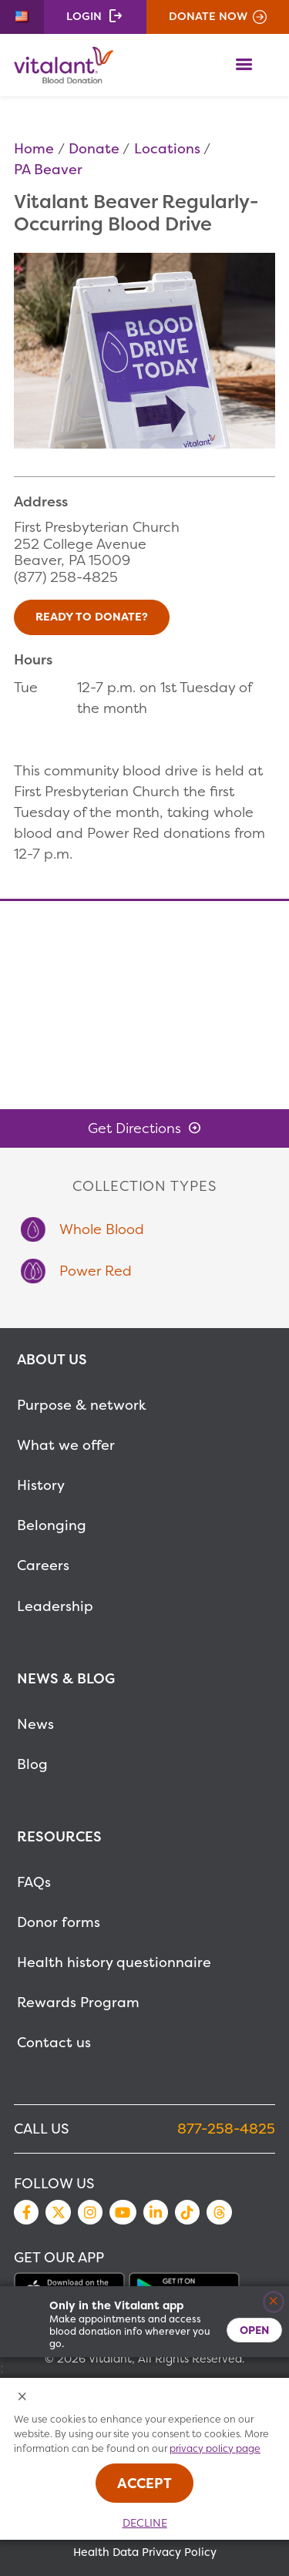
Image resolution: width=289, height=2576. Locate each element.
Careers (43, 1565)
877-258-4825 (226, 2128)
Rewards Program (78, 2002)
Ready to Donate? (91, 616)
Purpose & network (81, 1404)
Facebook (26, 2212)
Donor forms (58, 1922)
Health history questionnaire (114, 1962)
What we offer (66, 1444)
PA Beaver (48, 169)
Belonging (51, 1525)
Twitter (57, 2212)
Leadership (55, 1606)
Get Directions (134, 1128)
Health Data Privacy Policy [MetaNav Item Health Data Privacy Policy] (145, 2552)
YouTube (122, 2212)
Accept (144, 2483)
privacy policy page (215, 2448)
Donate (94, 148)
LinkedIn (155, 2212)
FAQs (34, 1882)
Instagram (90, 2212)
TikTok (187, 2212)
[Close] (274, 2302)
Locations (167, 148)
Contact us (54, 2042)
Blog (32, 1764)
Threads (219, 2212)
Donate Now (208, 16)
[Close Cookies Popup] (23, 2397)
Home (34, 148)
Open (254, 2329)
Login (84, 16)
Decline (145, 2523)
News (35, 1724)
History (41, 1485)
